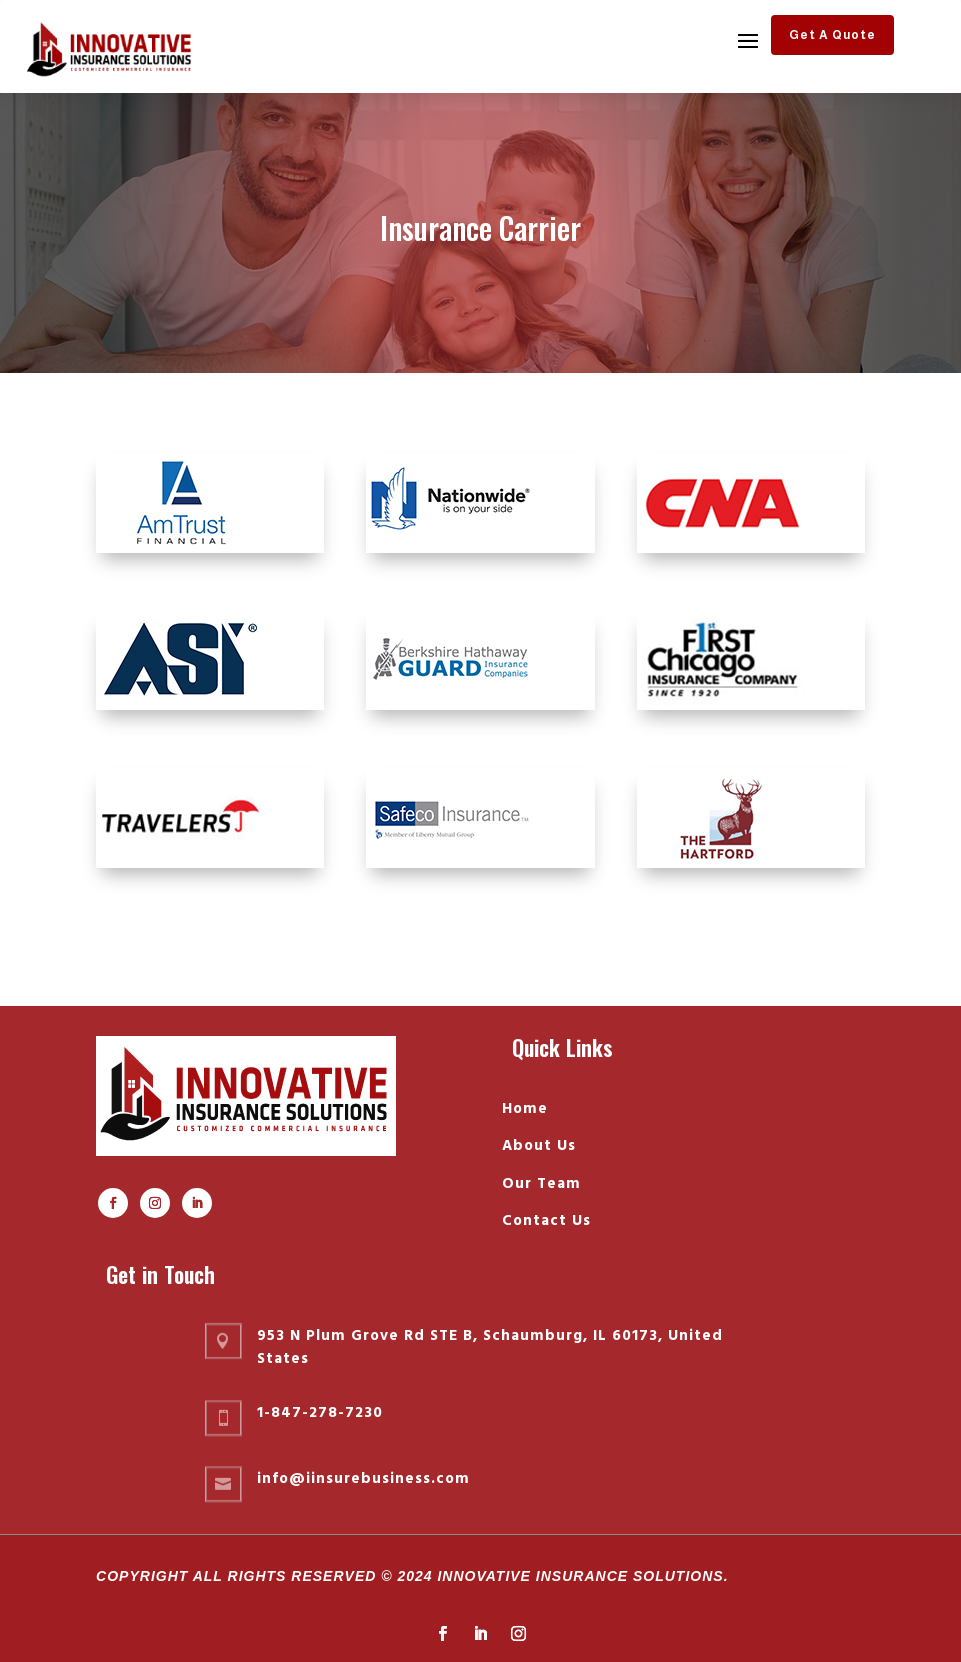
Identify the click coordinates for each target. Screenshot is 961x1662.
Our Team (541, 1184)
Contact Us (546, 1221)
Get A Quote (832, 35)
